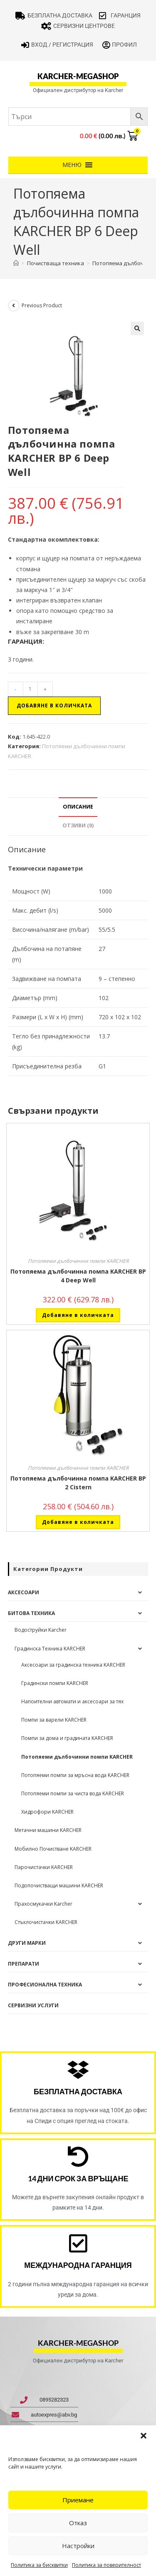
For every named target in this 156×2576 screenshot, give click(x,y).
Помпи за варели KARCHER (54, 1719)
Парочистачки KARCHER (44, 1867)
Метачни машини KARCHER (48, 1830)
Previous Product (42, 305)
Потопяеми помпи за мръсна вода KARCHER (75, 1775)
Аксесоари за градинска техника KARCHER (73, 1664)
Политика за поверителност (106, 2565)
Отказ (78, 2523)
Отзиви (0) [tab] (78, 825)
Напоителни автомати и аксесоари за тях (72, 1701)
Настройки (78, 2545)
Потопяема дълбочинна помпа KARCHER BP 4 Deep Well (78, 1275)
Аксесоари (23, 1592)
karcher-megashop (78, 76)
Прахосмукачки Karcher (43, 1903)
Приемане (78, 2500)
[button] (143, 2436)
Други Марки (27, 1942)
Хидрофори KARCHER (47, 1811)
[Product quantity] (30, 689)
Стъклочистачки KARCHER (46, 1922)
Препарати (23, 1963)
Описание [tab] (78, 806)
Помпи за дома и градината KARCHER (67, 1738)
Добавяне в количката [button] (78, 1315)
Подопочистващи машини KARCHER (59, 1885)
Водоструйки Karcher (41, 1629)
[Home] (16, 263)
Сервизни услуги (33, 2005)
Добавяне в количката (54, 705)
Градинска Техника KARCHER (50, 1648)
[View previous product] (14, 305)
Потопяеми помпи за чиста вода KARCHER (72, 1793)
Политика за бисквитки (39, 2565)
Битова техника (31, 1613)
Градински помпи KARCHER (54, 1683)
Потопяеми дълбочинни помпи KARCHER (78, 1260)
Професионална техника (45, 1984)
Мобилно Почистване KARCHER (53, 1848)
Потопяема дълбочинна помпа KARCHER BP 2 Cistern (78, 1482)
